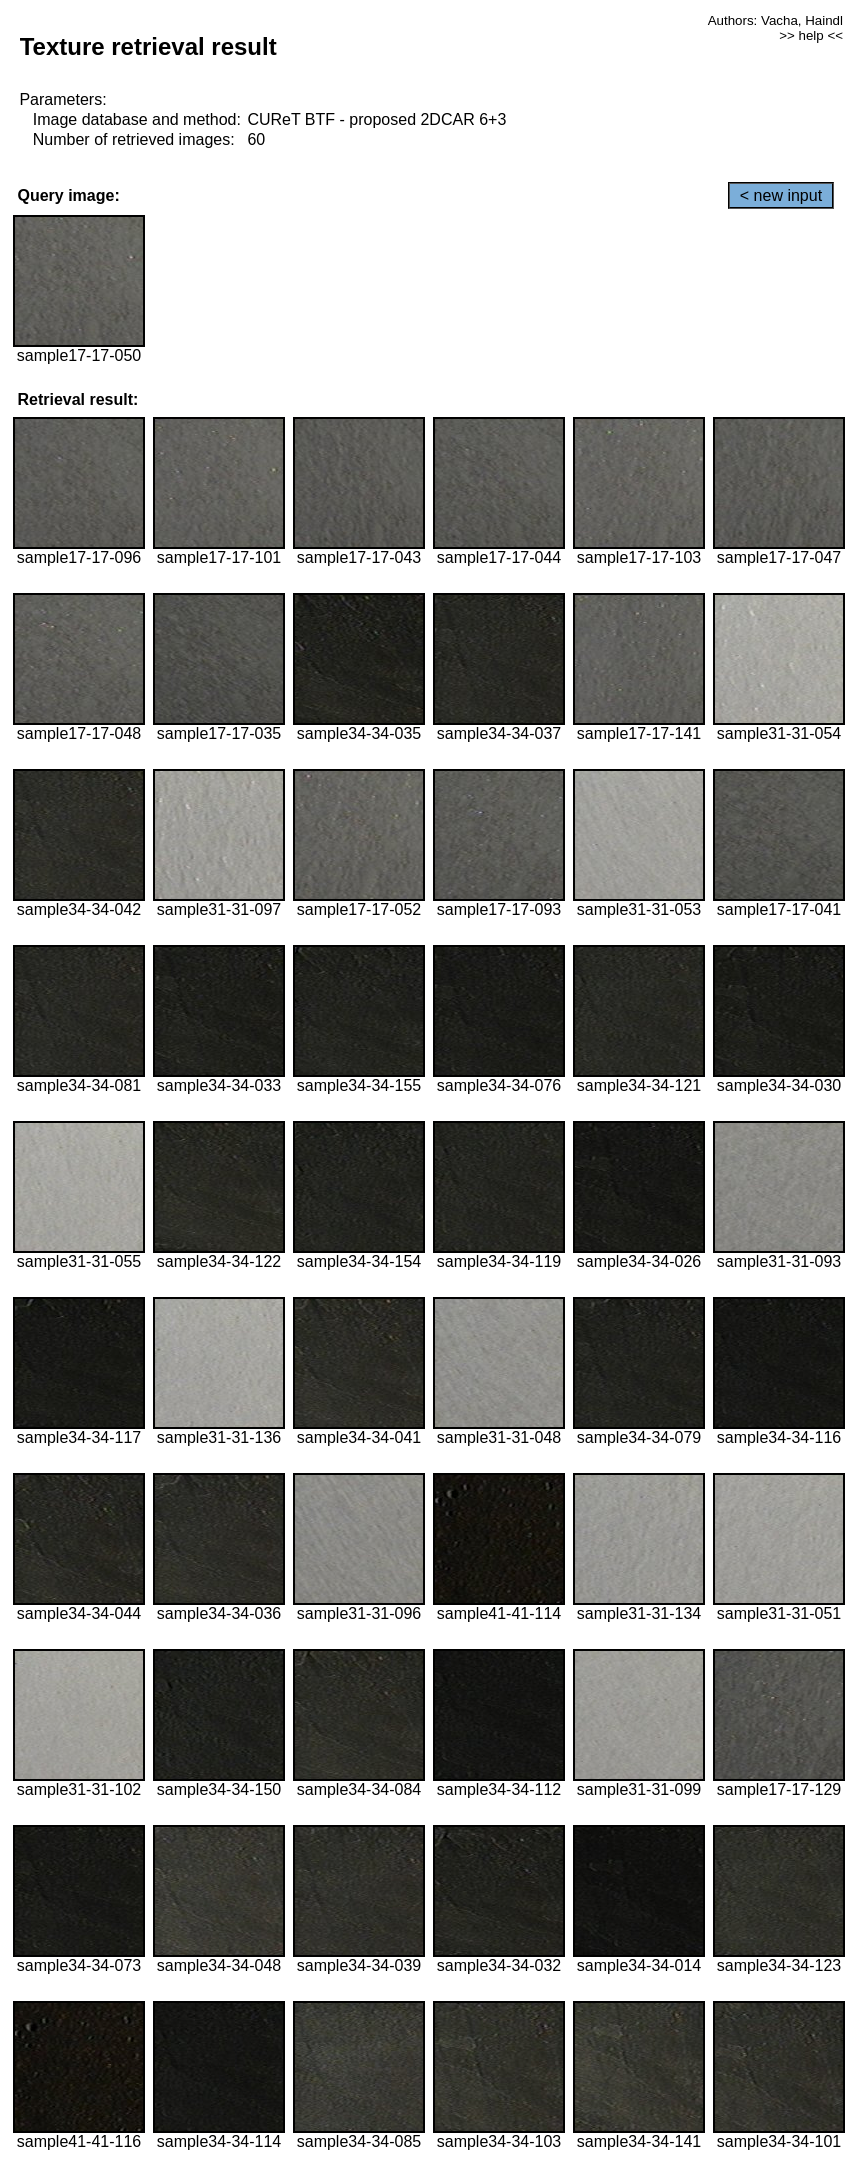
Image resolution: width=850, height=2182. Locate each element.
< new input (781, 195)
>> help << (811, 35)
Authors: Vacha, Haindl (775, 20)
